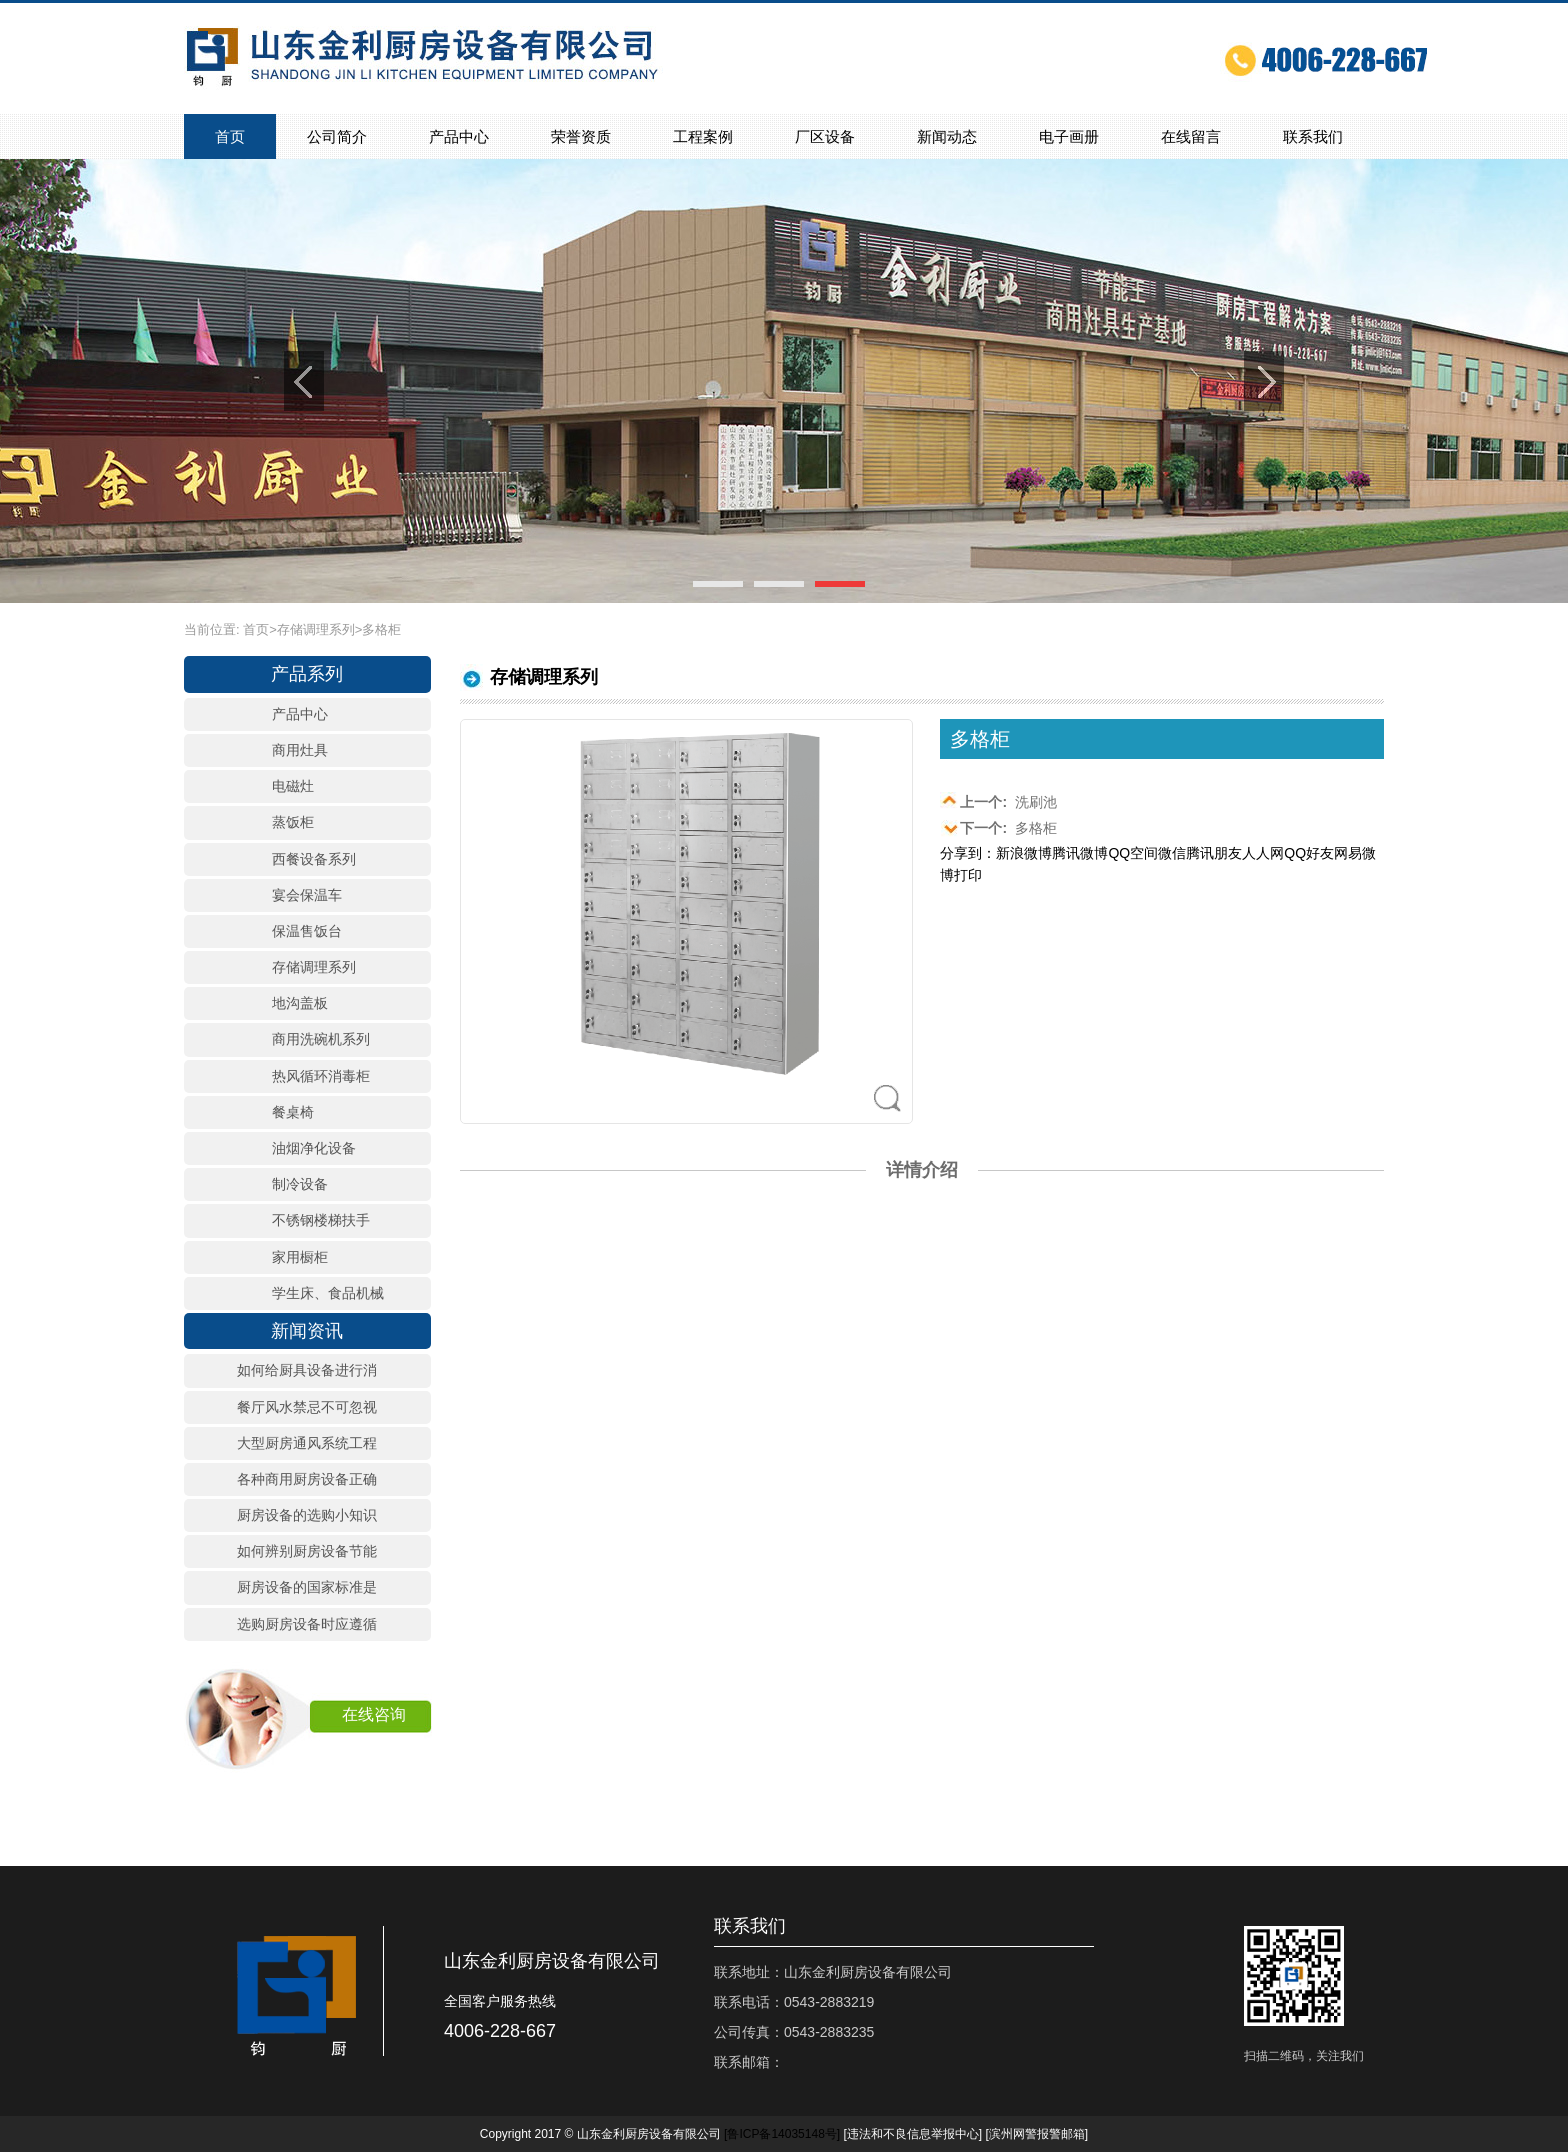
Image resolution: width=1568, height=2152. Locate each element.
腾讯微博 (1080, 853)
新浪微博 (1024, 853)
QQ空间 (1133, 853)
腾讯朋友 (1214, 853)
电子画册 (1069, 136)
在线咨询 (374, 1714)
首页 (230, 136)
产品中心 (459, 136)
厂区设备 (825, 136)
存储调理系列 (316, 629)
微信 (1172, 853)
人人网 (1263, 853)
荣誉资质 (581, 136)
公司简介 (337, 136)
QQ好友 (1309, 853)
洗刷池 (998, 801)
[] (782, 2134)
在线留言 (1191, 136)
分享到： (968, 853)
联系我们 (1313, 136)
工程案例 (703, 136)
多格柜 (998, 827)
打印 (968, 875)
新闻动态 (947, 136)
